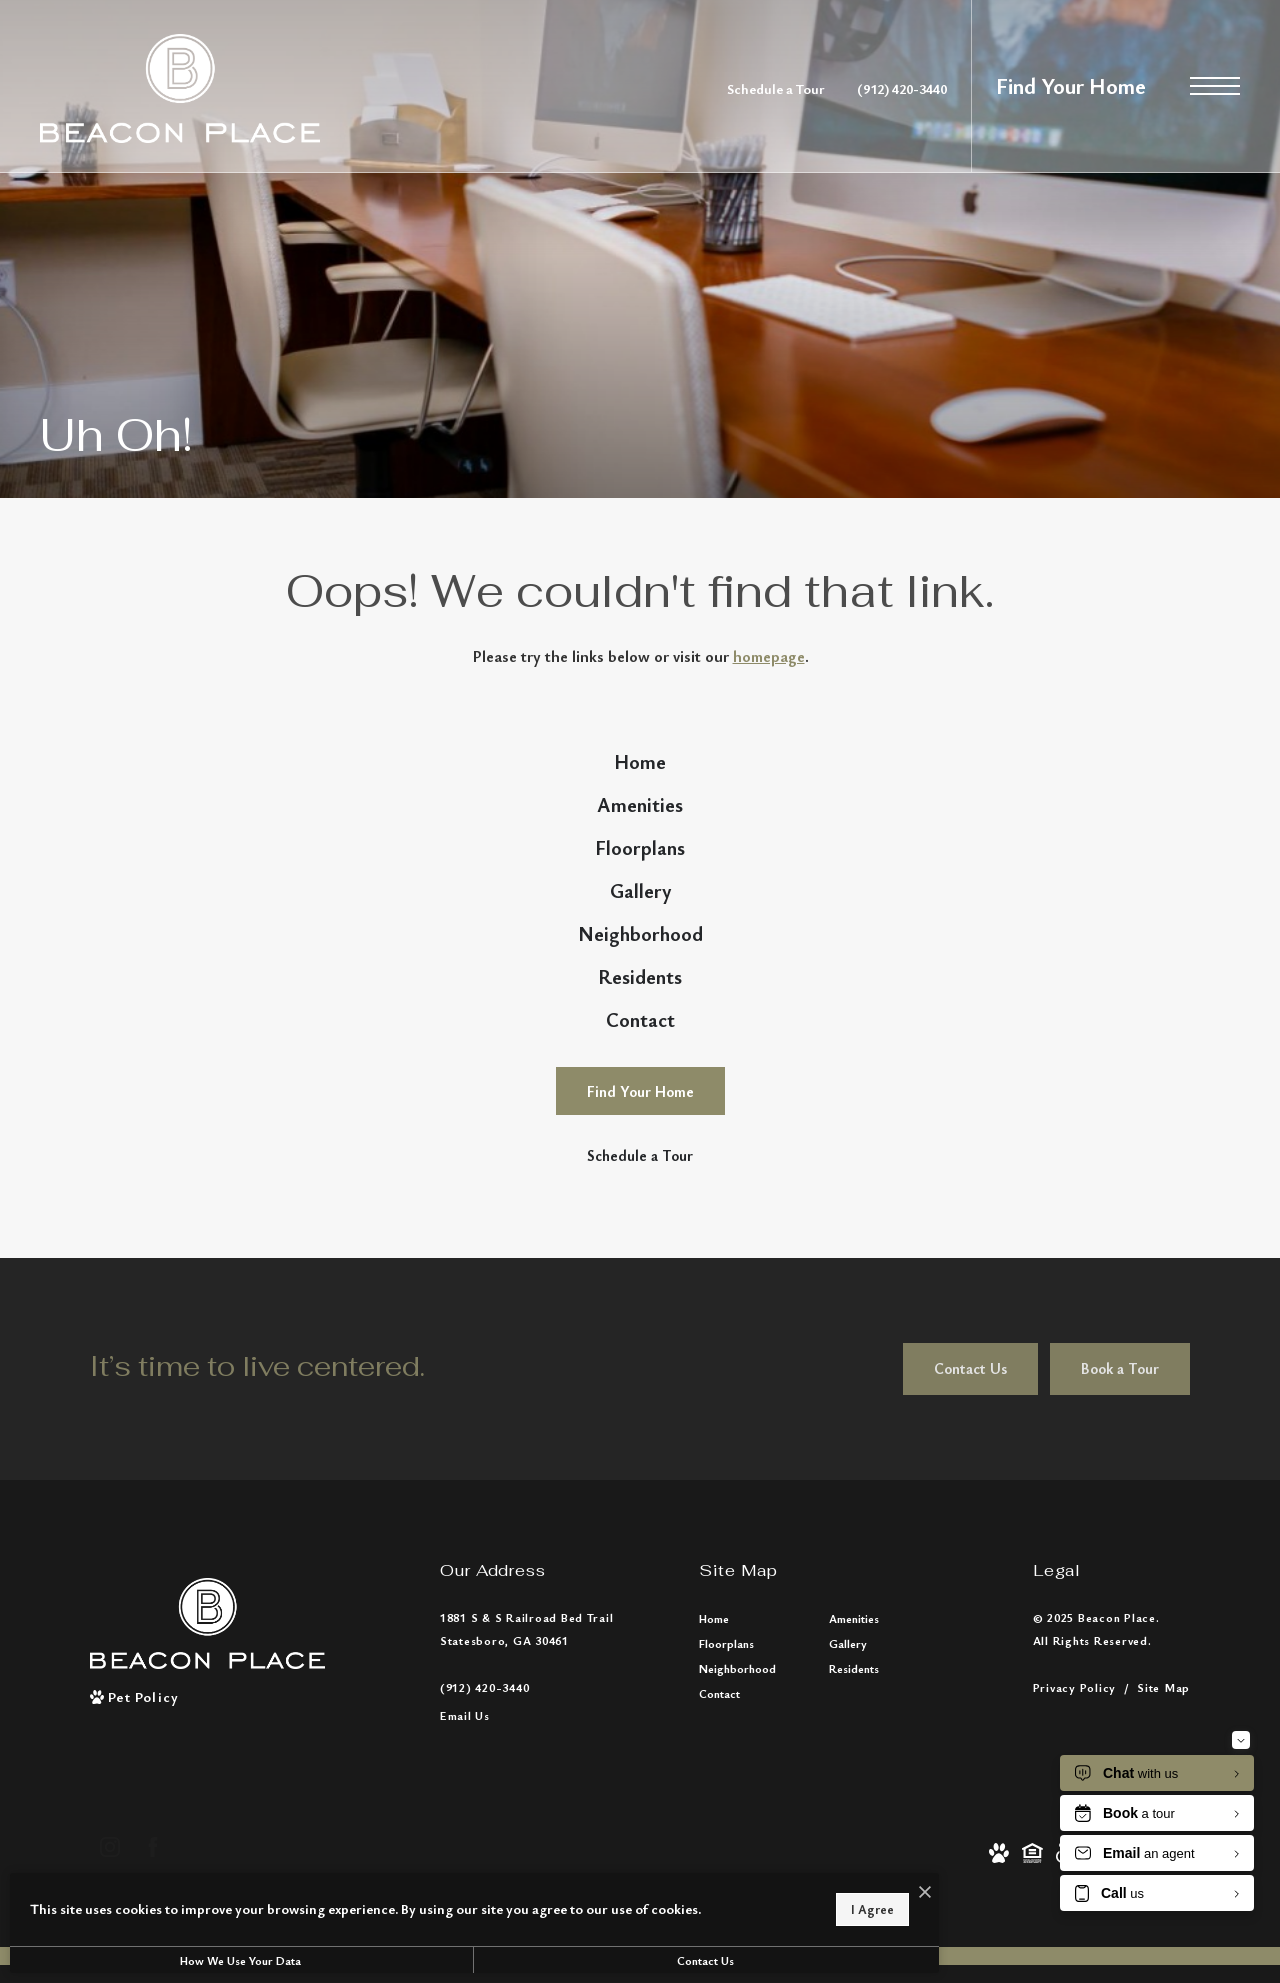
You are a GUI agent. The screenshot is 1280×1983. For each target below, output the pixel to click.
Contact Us (534, 1960)
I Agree (643, 1903)
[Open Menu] (1215, 86)
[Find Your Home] (640, 1231)
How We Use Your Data (183, 1960)
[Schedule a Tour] (640, 1295)
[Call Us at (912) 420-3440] (902, 88)
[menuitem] (640, 772)
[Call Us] (526, 1827)
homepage (769, 656)
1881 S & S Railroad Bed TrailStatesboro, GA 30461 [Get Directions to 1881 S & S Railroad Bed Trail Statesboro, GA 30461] (526, 1768)
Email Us (465, 1856)
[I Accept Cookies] (696, 1882)
